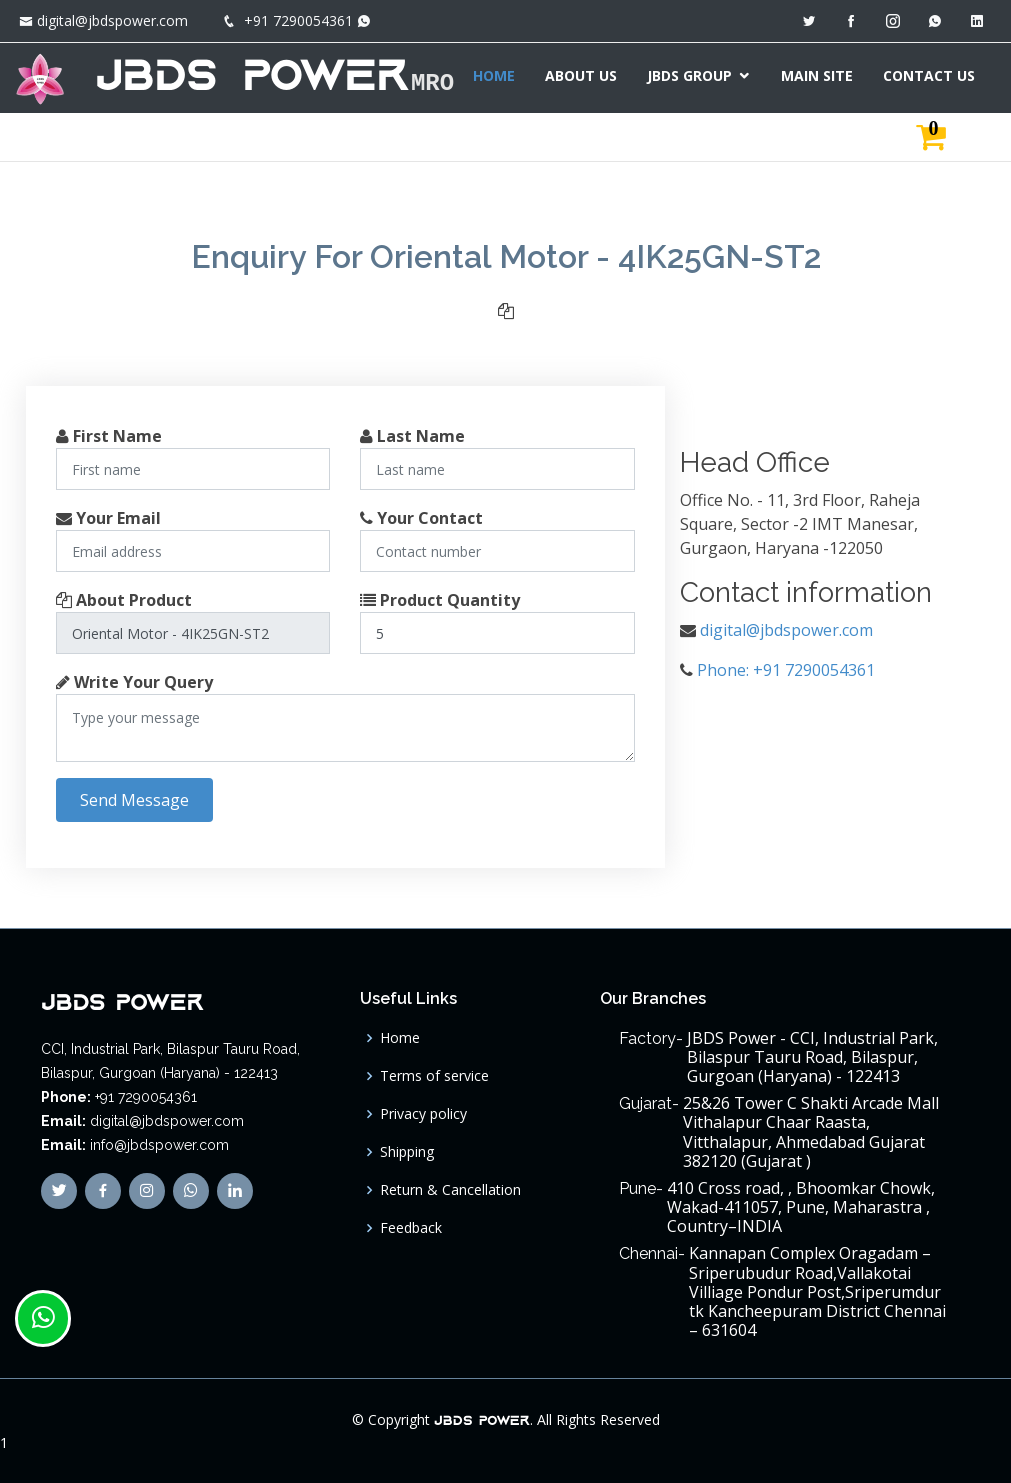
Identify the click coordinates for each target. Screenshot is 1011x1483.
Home (400, 1038)
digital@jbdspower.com (112, 20)
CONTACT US (935, 75)
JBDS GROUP (695, 75)
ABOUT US (587, 75)
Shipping (407, 1152)
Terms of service (434, 1076)
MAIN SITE (823, 75)
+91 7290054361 (298, 20)
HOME (500, 75)
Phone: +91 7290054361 (786, 670)
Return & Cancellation (450, 1190)
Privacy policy (423, 1114)
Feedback (411, 1228)
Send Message (134, 800)
